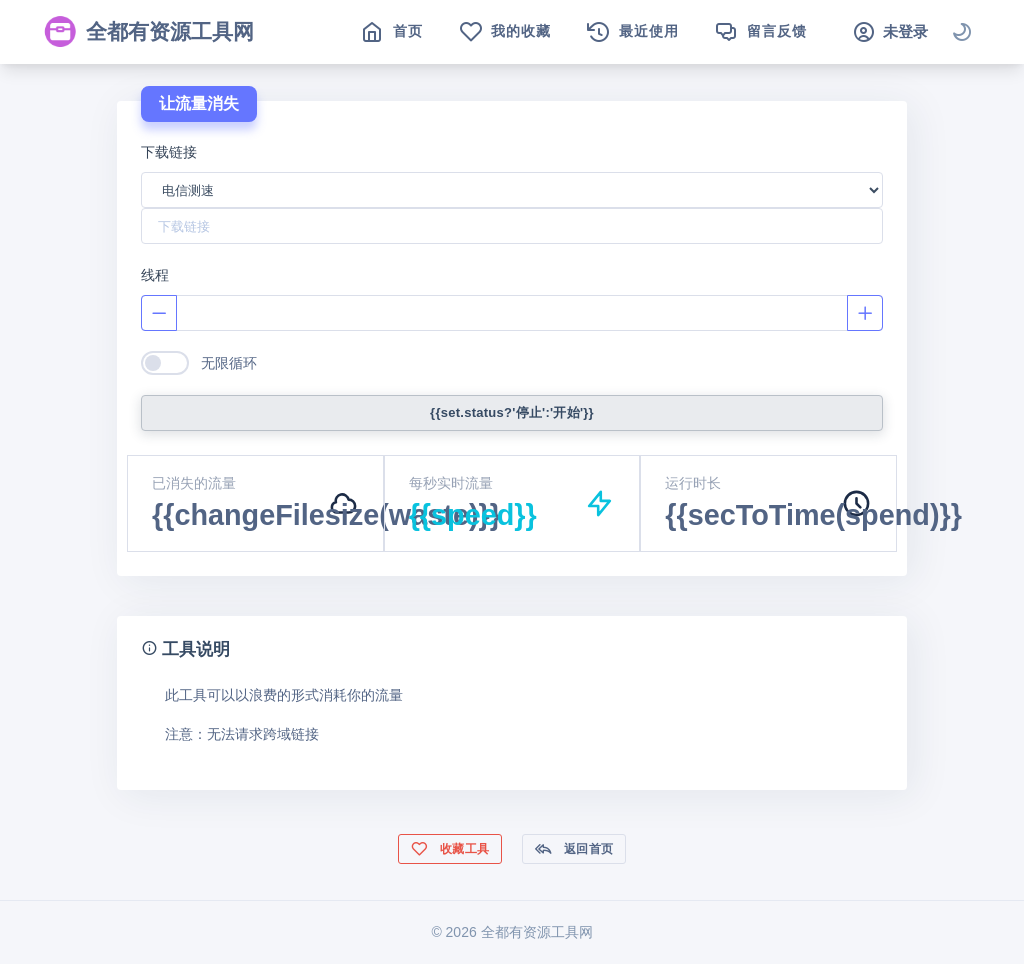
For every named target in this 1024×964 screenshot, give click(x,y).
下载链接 (169, 152)
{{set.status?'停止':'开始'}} (512, 412)
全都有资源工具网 (148, 32)
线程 (155, 275)
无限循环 (229, 363)
